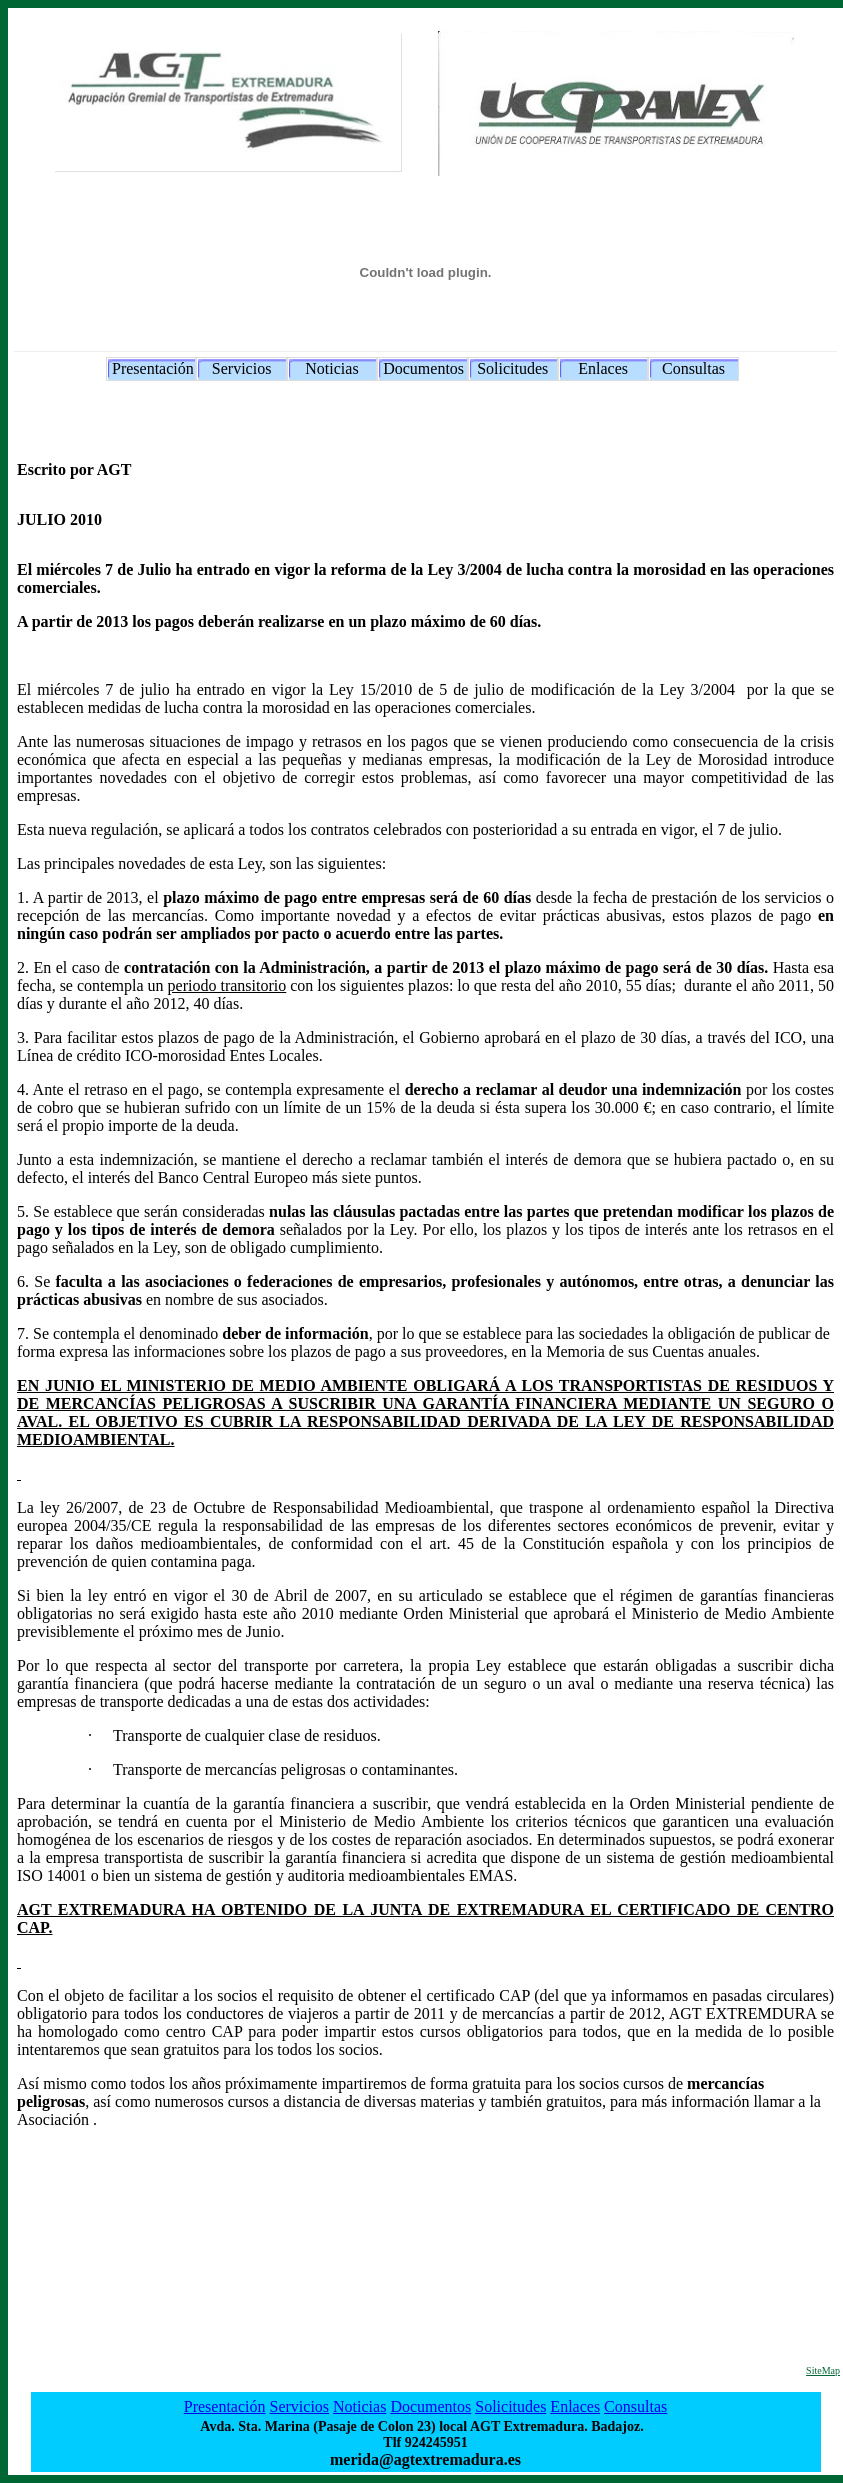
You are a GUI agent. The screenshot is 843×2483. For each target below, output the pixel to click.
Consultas (693, 368)
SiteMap (823, 2370)
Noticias (331, 368)
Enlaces (603, 368)
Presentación (153, 368)
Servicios (242, 368)
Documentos (423, 368)
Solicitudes (512, 368)
